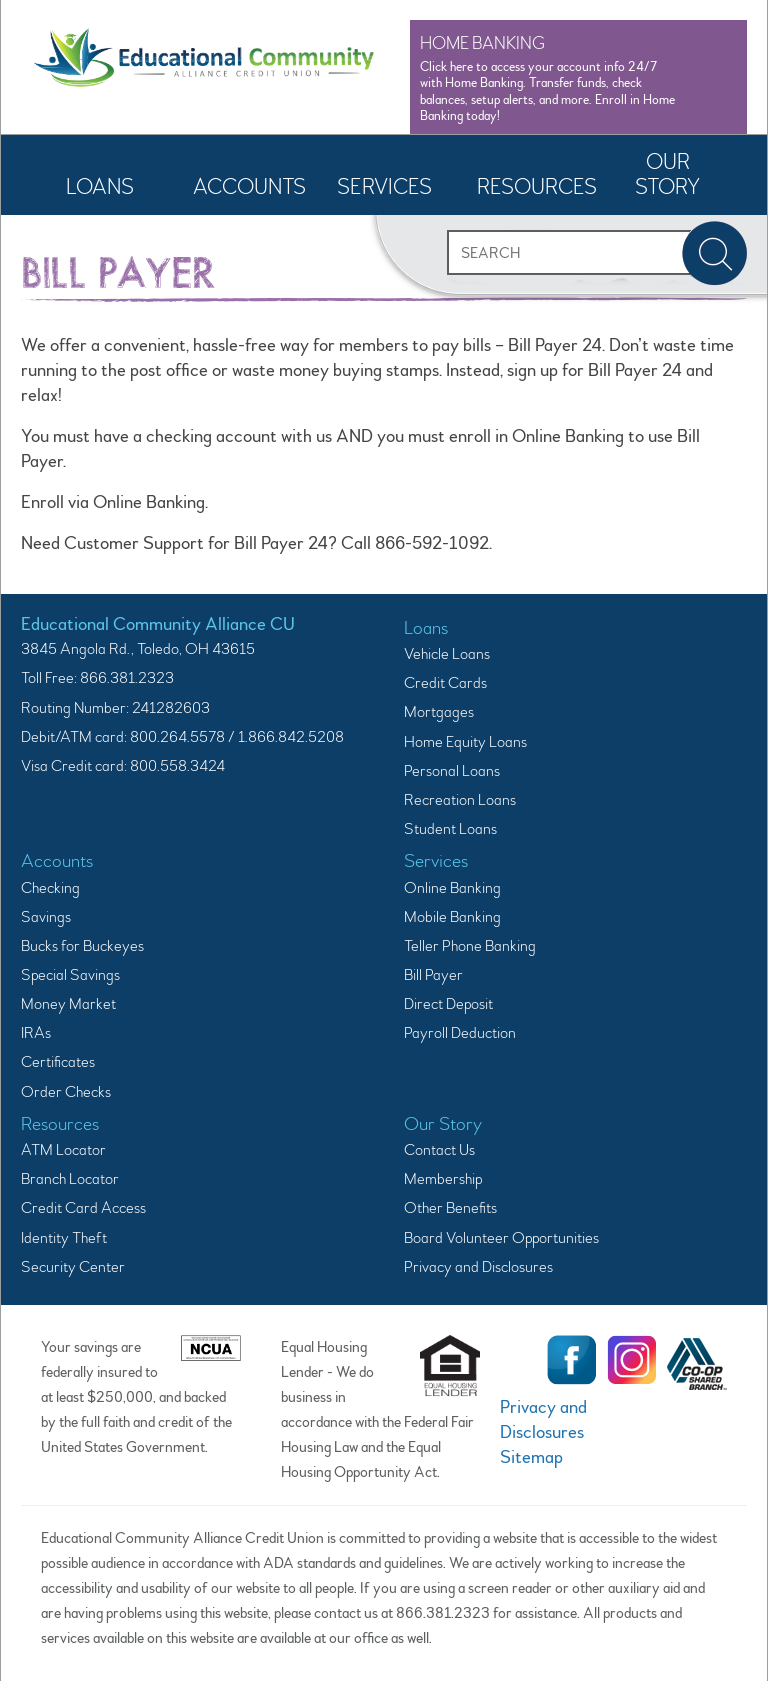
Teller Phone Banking (470, 946)
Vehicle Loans (447, 654)
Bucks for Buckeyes (82, 946)
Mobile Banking (452, 917)
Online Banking (452, 888)
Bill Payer (433, 975)
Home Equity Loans (465, 742)
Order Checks (66, 1092)
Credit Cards (445, 683)
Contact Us (439, 1150)
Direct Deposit (448, 1004)
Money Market (68, 1004)
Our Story (667, 174)
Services (384, 187)
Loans (100, 187)
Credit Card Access (83, 1208)
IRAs (36, 1033)
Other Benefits (450, 1208)
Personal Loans (452, 771)
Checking (50, 888)
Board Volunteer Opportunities (501, 1238)
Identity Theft (64, 1238)
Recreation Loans (460, 800)
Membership (443, 1179)
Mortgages (439, 712)
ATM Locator (63, 1150)
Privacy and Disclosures (478, 1267)
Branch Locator (70, 1179)
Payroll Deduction (460, 1033)
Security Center (73, 1267)
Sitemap (531, 1457)
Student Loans (450, 829)
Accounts (249, 187)
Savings (46, 917)
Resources (536, 187)
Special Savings (70, 975)
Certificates (58, 1062)
